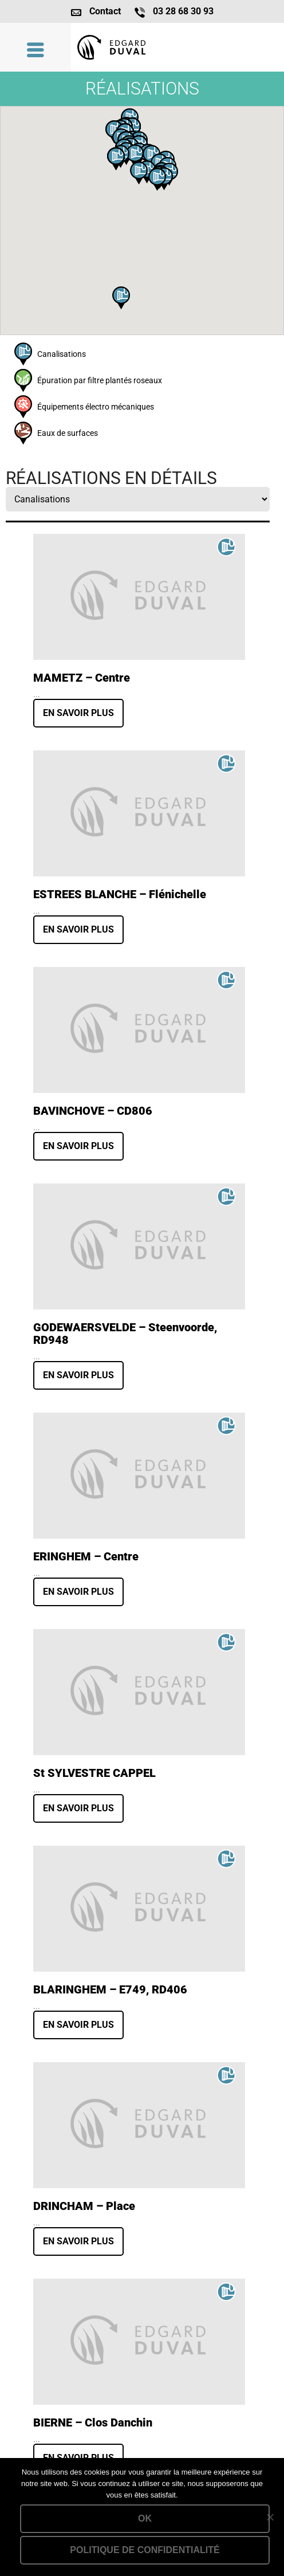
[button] (121, 297)
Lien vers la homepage (177, 47)
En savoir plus (78, 712)
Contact (105, 11)
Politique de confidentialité (144, 2550)
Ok (145, 2518)
